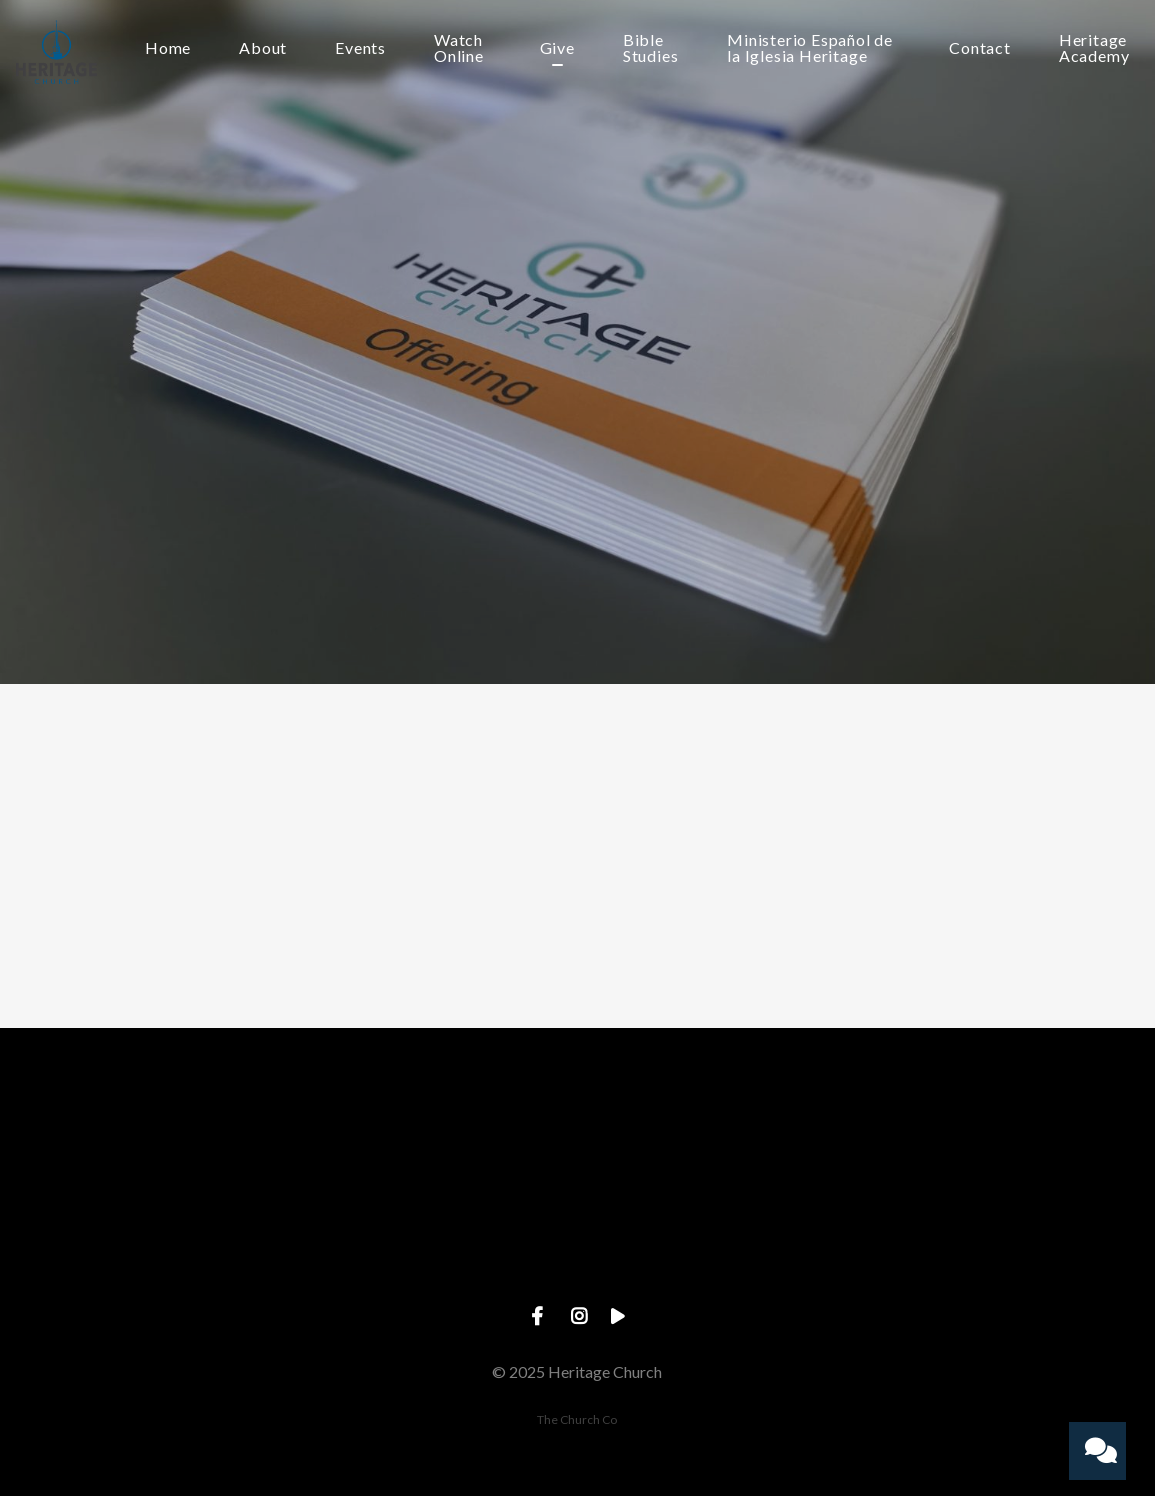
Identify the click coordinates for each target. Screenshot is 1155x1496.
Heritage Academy (1094, 48)
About (263, 48)
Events (360, 48)
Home (168, 48)
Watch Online (459, 48)
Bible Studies (651, 48)
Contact (980, 48)
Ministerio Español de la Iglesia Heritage (810, 48)
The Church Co (577, 1419)
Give (557, 48)
